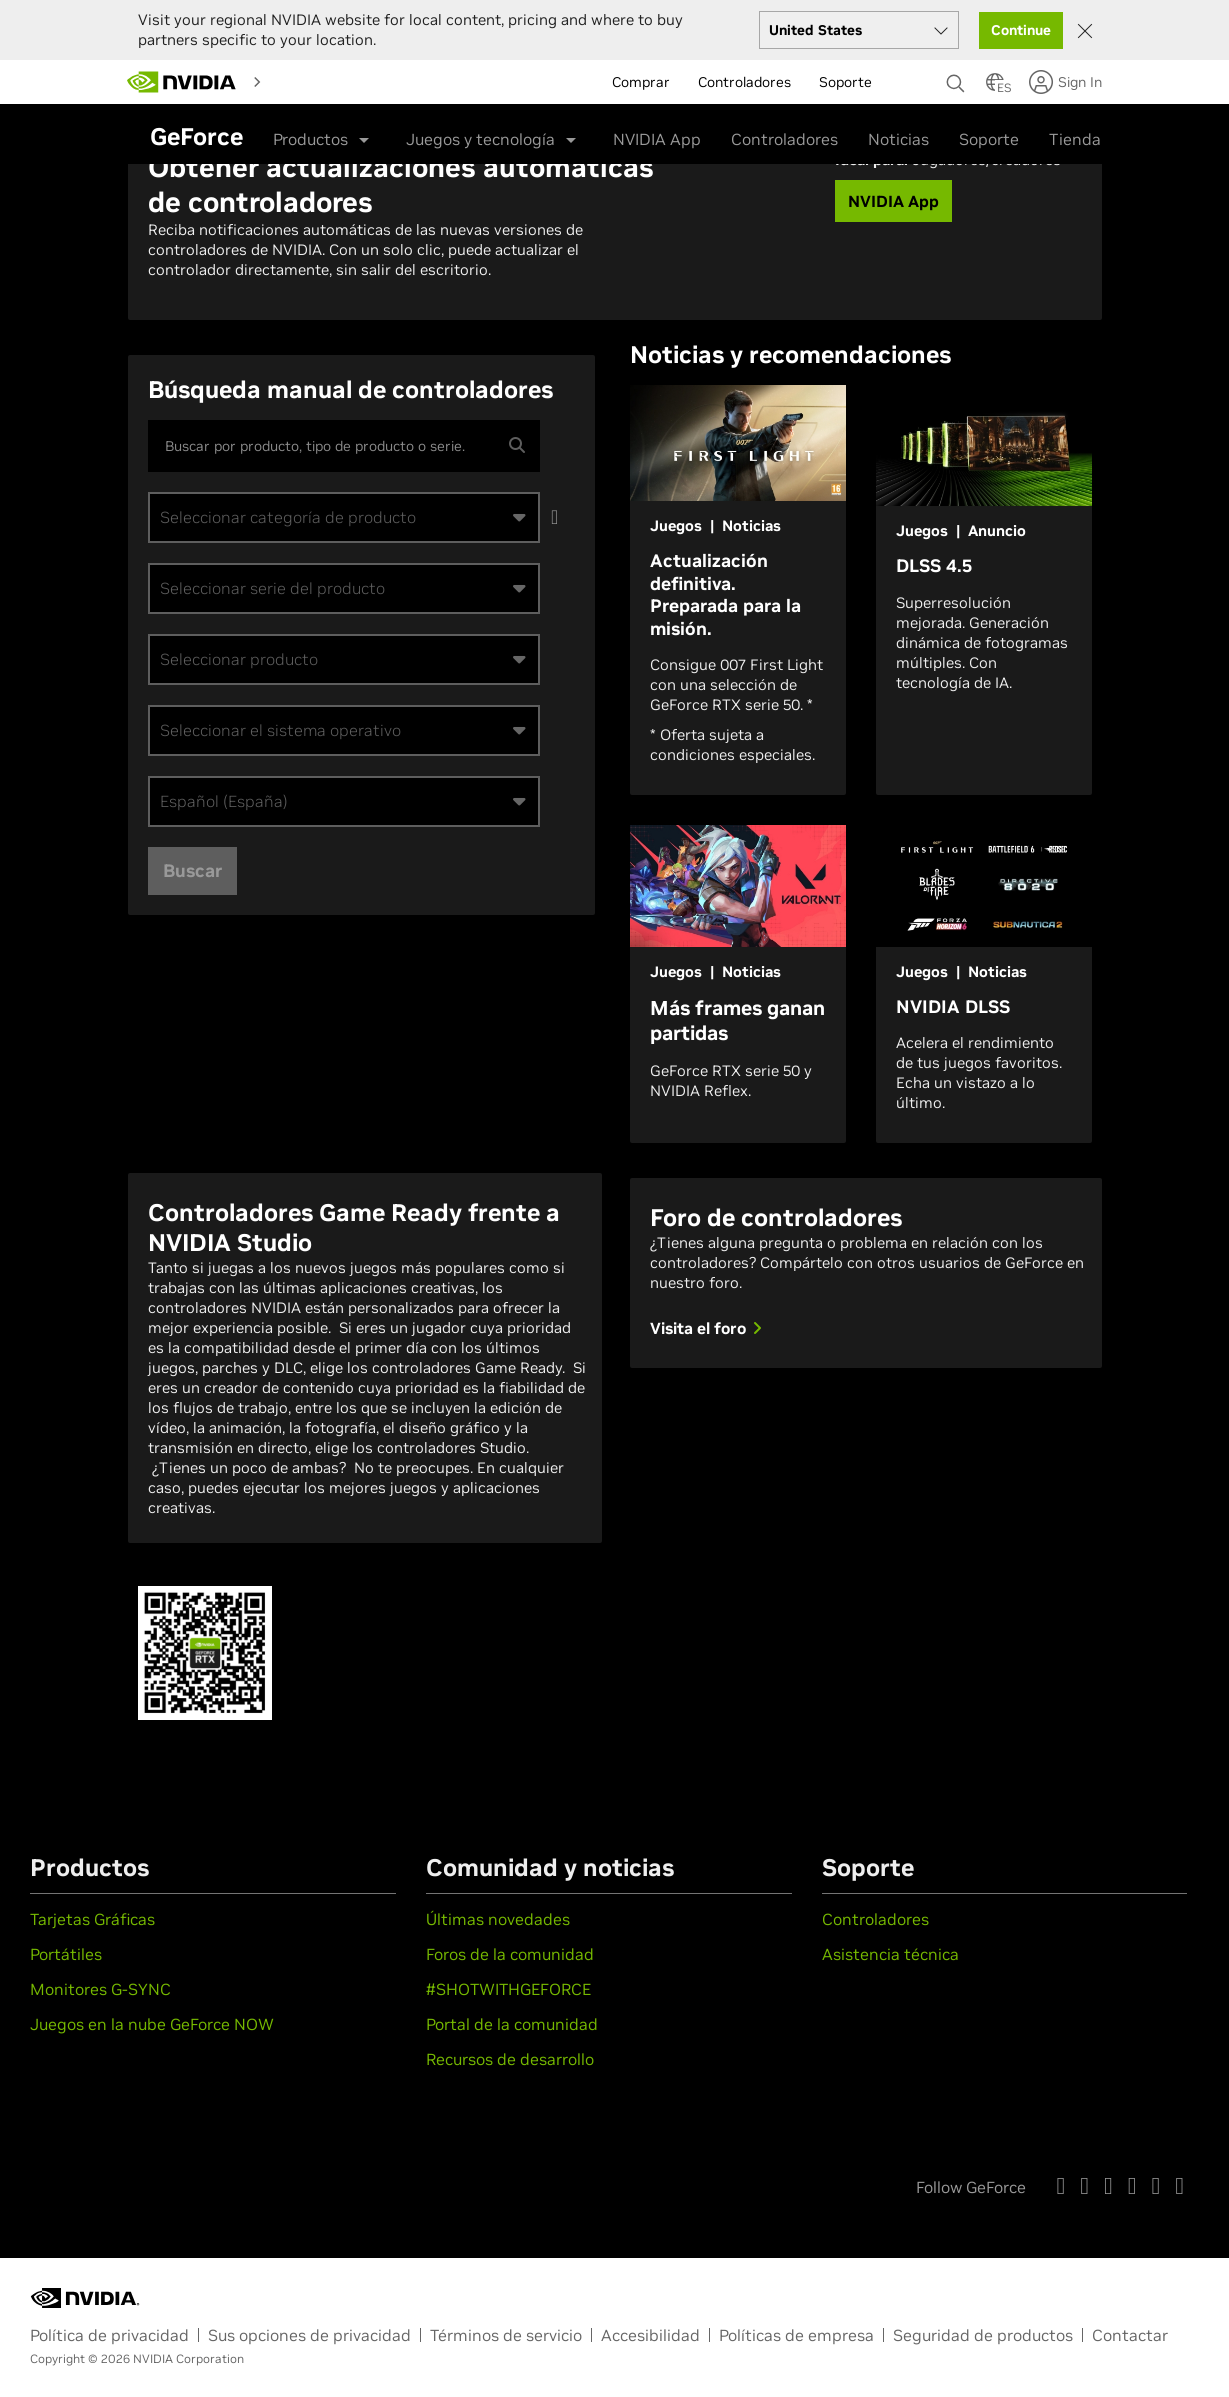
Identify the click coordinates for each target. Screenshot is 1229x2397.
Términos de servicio (506, 2335)
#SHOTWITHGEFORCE (508, 1989)
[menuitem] (309, 76)
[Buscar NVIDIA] (956, 73)
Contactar (1130, 2335)
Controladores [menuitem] (744, 77)
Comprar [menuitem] (641, 77)
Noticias (898, 134)
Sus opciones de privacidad (309, 2335)
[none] (956, 69)
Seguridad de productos (983, 2335)
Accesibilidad (650, 2335)
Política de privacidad (109, 2335)
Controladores (784, 134)
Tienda (1075, 134)
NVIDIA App (657, 134)
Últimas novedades (498, 1919)
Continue (1021, 25)
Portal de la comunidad (512, 2024)
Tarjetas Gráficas (92, 1919)
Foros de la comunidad (510, 1954)
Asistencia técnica (890, 1954)
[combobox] (344, 517)
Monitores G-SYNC (100, 1989)
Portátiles (66, 1954)
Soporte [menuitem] (845, 77)
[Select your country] (859, 25)
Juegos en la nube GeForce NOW (152, 2024)
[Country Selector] (995, 83)
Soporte (989, 134)
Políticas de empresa (796, 2335)
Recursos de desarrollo (510, 2059)
